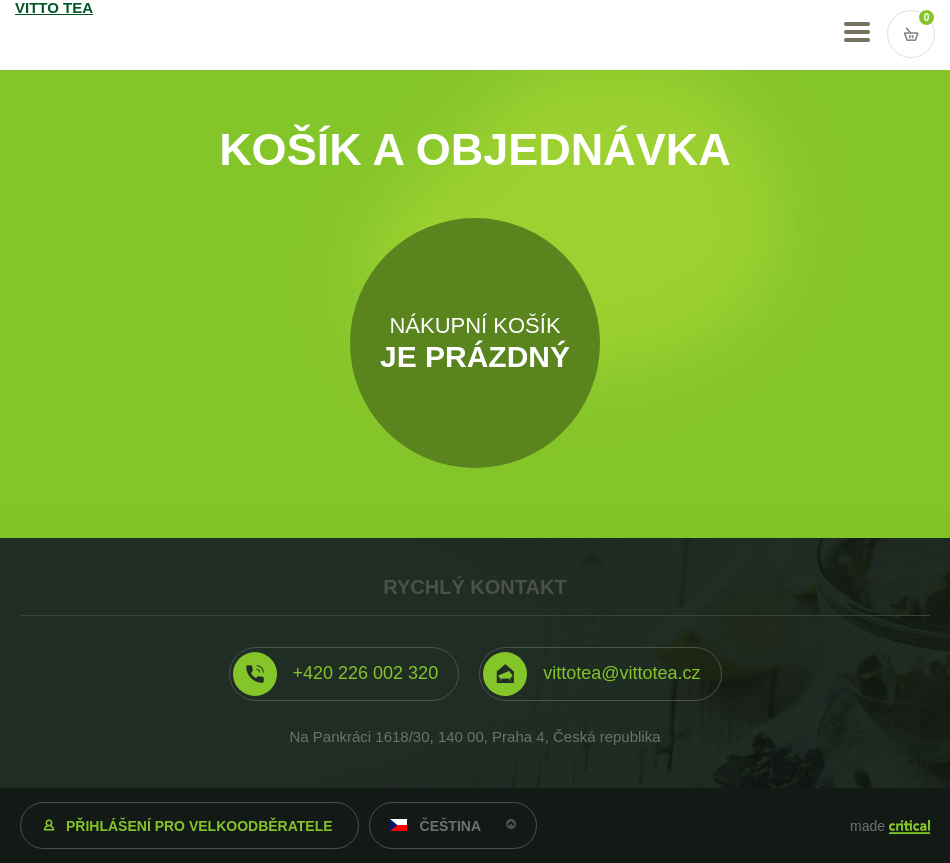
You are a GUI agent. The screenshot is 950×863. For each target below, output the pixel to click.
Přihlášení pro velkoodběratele (199, 826)
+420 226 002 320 (366, 673)
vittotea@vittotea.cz (621, 673)
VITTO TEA (71, 35)
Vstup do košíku (911, 34)
